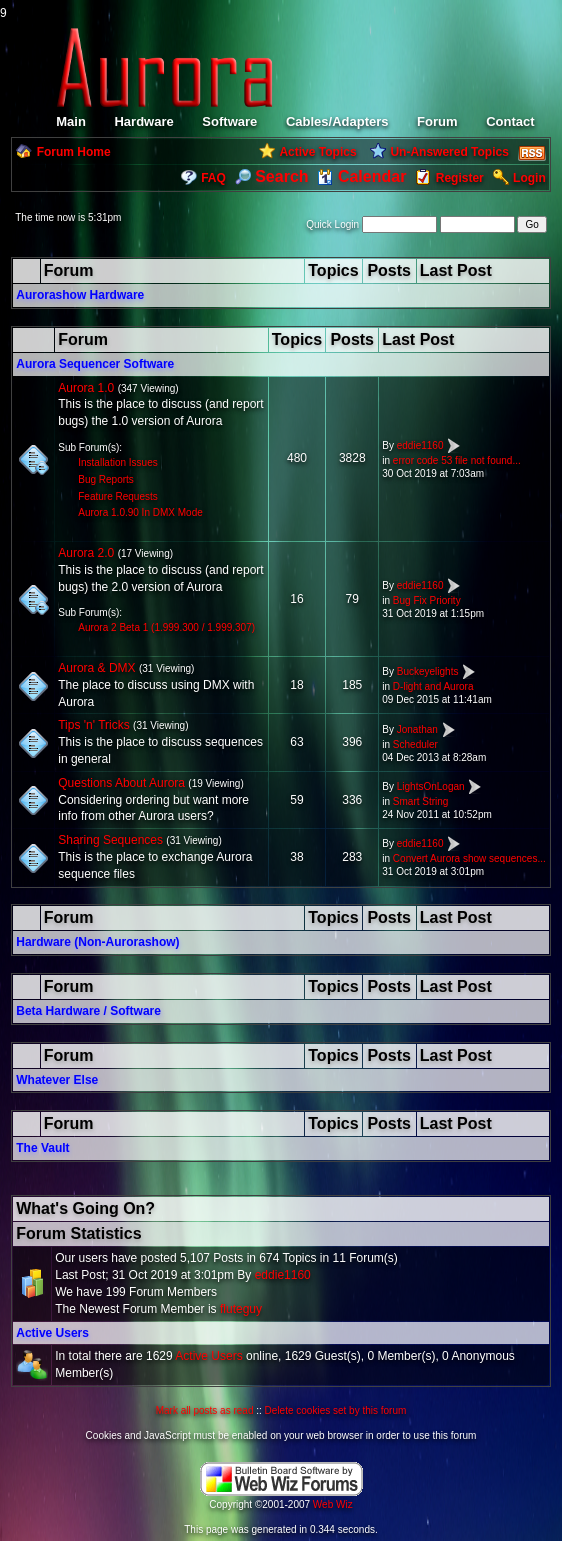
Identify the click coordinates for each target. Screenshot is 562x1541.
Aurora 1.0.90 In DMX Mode (140, 512)
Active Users (52, 1333)
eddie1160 (420, 445)
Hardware (143, 121)
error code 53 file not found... (457, 460)
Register (460, 178)
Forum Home (74, 152)
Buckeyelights (428, 671)
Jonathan (417, 729)
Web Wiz (333, 1504)
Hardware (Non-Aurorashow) (97, 942)
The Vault (42, 1148)
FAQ (213, 178)
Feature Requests (118, 496)
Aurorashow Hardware (80, 295)
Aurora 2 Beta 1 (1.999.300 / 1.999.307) (166, 627)
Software (229, 121)
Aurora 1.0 (86, 388)
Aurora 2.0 (86, 553)
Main (71, 121)
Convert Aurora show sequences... (469, 858)
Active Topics (317, 152)
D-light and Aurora (433, 686)
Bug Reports (106, 479)
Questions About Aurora (121, 783)
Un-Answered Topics (449, 152)
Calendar (361, 176)
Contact (510, 121)
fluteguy (241, 1309)
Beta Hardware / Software (88, 1011)
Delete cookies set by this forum (336, 1410)
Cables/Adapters (337, 121)
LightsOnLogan (431, 786)
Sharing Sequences (110, 840)
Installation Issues (118, 462)
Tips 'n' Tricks (93, 725)
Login (529, 178)
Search (272, 176)
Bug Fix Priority (427, 600)
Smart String (421, 801)
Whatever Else (57, 1080)
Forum (437, 121)
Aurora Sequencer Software (95, 364)
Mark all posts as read (205, 1410)
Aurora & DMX (96, 668)
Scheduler (415, 744)
